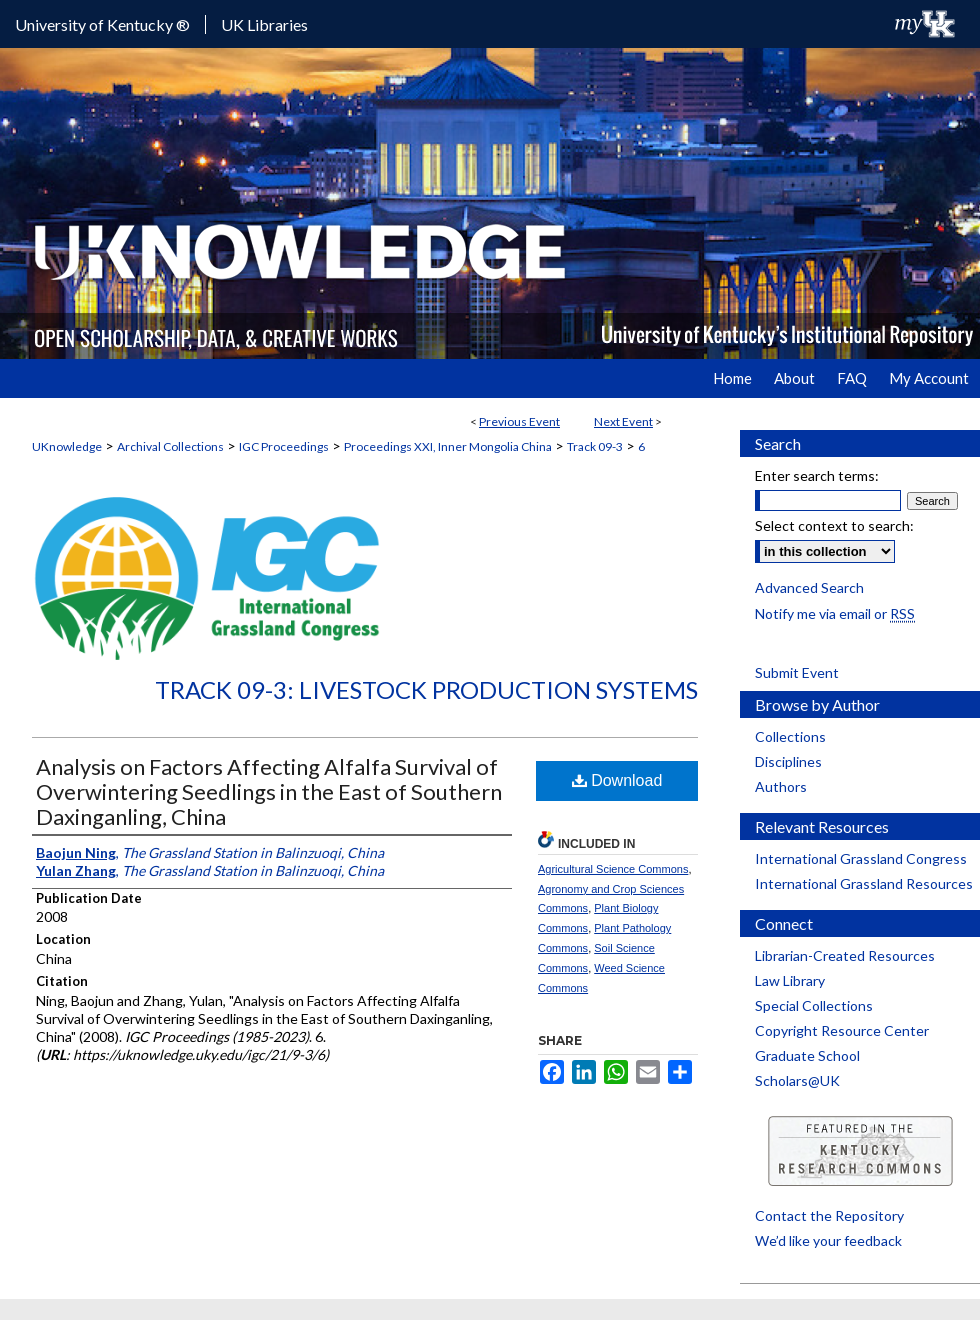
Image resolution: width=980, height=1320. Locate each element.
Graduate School (807, 1055)
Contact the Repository (829, 1215)
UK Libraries (264, 24)
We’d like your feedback (828, 1240)
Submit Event (797, 672)
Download (617, 780)
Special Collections (814, 1005)
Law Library (790, 980)
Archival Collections (170, 446)
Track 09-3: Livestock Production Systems (426, 689)
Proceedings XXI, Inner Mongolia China (448, 446)
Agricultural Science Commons (613, 869)
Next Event (623, 421)
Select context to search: (834, 525)
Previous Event (519, 421)
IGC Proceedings (284, 446)
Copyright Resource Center (842, 1030)
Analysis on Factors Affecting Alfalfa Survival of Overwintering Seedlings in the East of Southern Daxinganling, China (269, 791)
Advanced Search (809, 587)
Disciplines (788, 761)
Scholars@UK (797, 1080)
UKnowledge (67, 446)
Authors (781, 786)
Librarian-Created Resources (845, 955)
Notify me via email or (835, 613)
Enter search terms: (817, 475)
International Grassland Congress (861, 858)
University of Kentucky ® (102, 24)
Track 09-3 (595, 446)
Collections (790, 736)
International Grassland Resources (864, 883)
